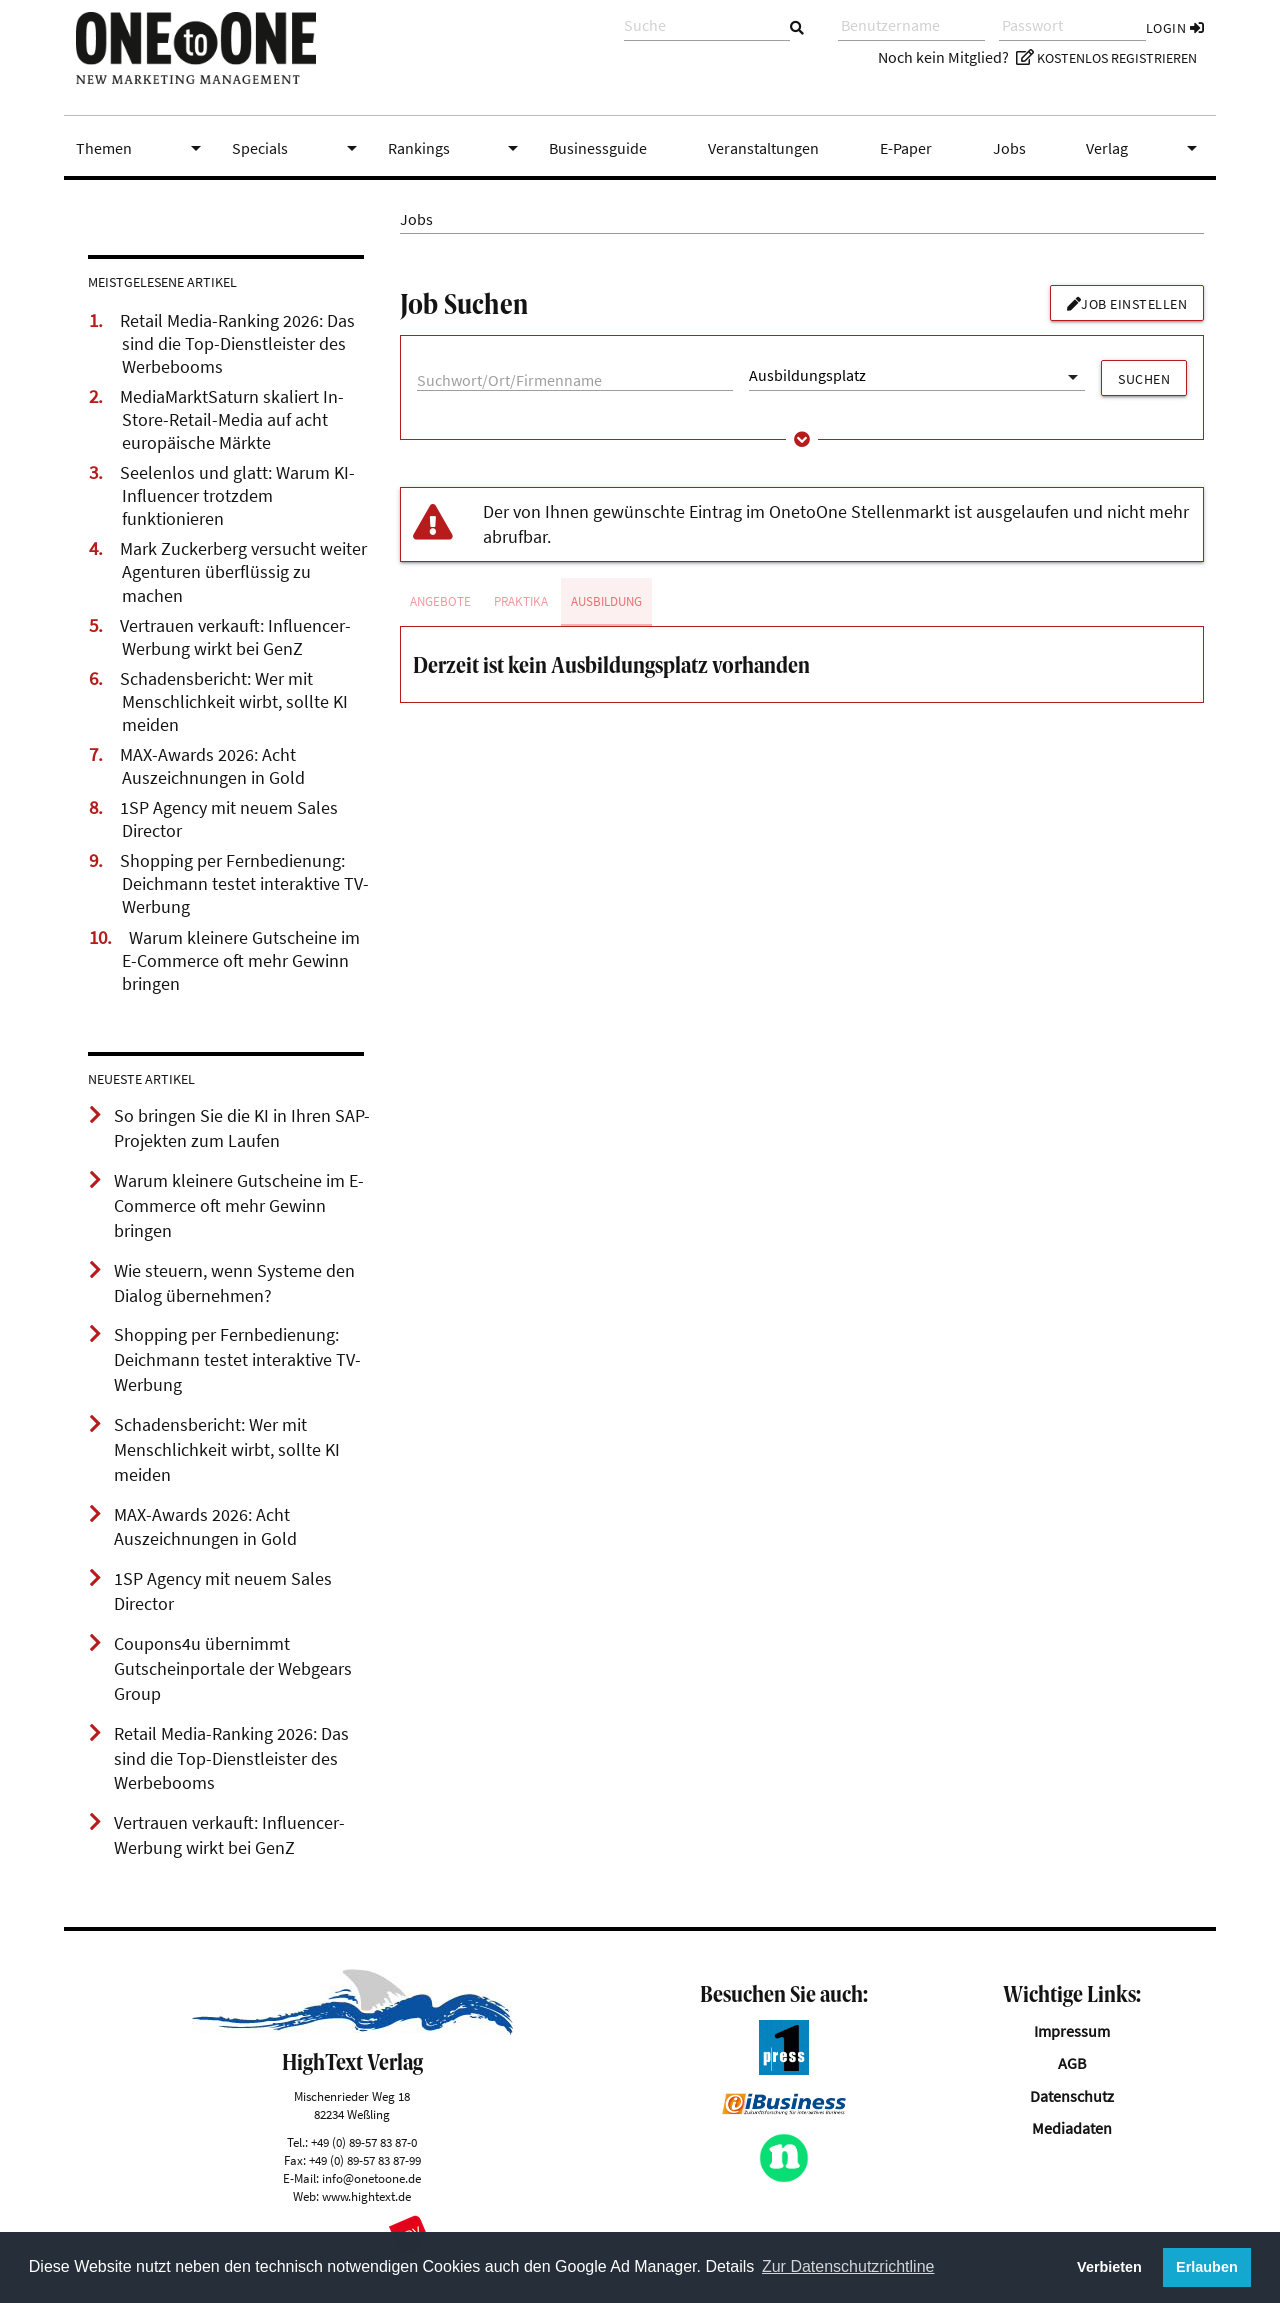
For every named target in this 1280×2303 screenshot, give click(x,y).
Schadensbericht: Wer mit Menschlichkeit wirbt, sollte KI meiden (234, 702)
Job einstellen (1127, 303)
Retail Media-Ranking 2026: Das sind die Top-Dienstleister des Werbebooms (237, 344)
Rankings (457, 148)
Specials (298, 148)
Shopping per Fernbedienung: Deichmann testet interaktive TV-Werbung (244, 884)
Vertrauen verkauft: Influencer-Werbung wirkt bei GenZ (235, 637)
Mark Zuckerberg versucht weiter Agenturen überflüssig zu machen (243, 572)
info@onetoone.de (371, 2178)
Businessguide (598, 148)
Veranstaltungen (763, 148)
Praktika (521, 601)
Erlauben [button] (1207, 2267)
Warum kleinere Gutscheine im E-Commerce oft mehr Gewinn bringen (241, 961)
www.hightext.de (366, 2196)
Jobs (1009, 148)
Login (1175, 28)
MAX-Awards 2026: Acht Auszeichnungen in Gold (212, 766)
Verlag (1145, 148)
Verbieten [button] (1109, 2267)
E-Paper (906, 148)
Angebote (440, 601)
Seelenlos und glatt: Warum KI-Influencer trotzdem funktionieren (237, 496)
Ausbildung (606, 601)
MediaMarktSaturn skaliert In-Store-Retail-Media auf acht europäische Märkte (232, 420)
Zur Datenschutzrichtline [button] (848, 2266)
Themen (142, 148)
